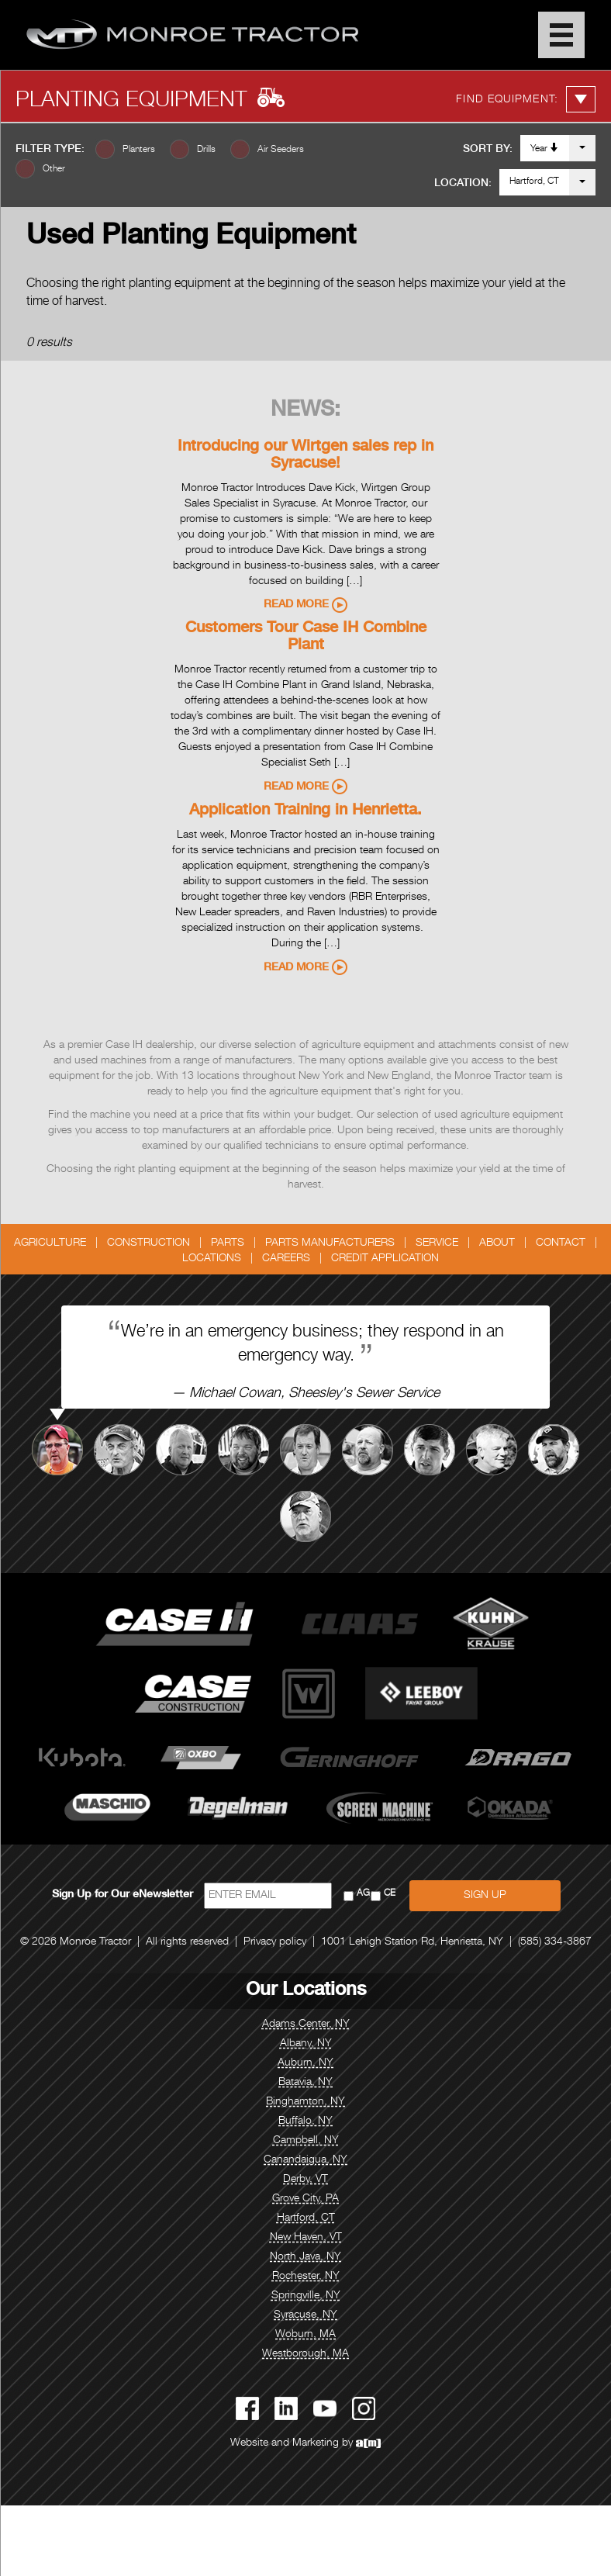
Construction (148, 1243)
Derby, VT (305, 2179)
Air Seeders (280, 149)
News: (305, 411)
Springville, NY (305, 2296)
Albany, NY (306, 2043)
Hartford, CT (534, 181)
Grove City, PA (305, 2199)
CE (389, 1894)
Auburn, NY (305, 2063)
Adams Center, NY (306, 2024)
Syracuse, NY (305, 2315)
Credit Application (385, 1258)
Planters (139, 149)
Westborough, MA (305, 2354)
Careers (286, 1258)
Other (54, 169)
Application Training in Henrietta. (305, 811)
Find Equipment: (525, 99)
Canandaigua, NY (305, 2160)
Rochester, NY (306, 2276)
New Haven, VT (306, 2237)
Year (544, 148)
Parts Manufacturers (330, 1243)
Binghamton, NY (305, 2102)
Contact (560, 1243)
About (497, 1243)
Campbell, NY (306, 2140)
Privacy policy (274, 1942)
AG (363, 1894)
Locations (211, 1258)
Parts (227, 1243)
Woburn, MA (305, 2334)
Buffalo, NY (305, 2121)
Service (437, 1243)
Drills (206, 149)
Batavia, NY (305, 2082)
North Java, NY (305, 2257)
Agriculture (50, 1243)
